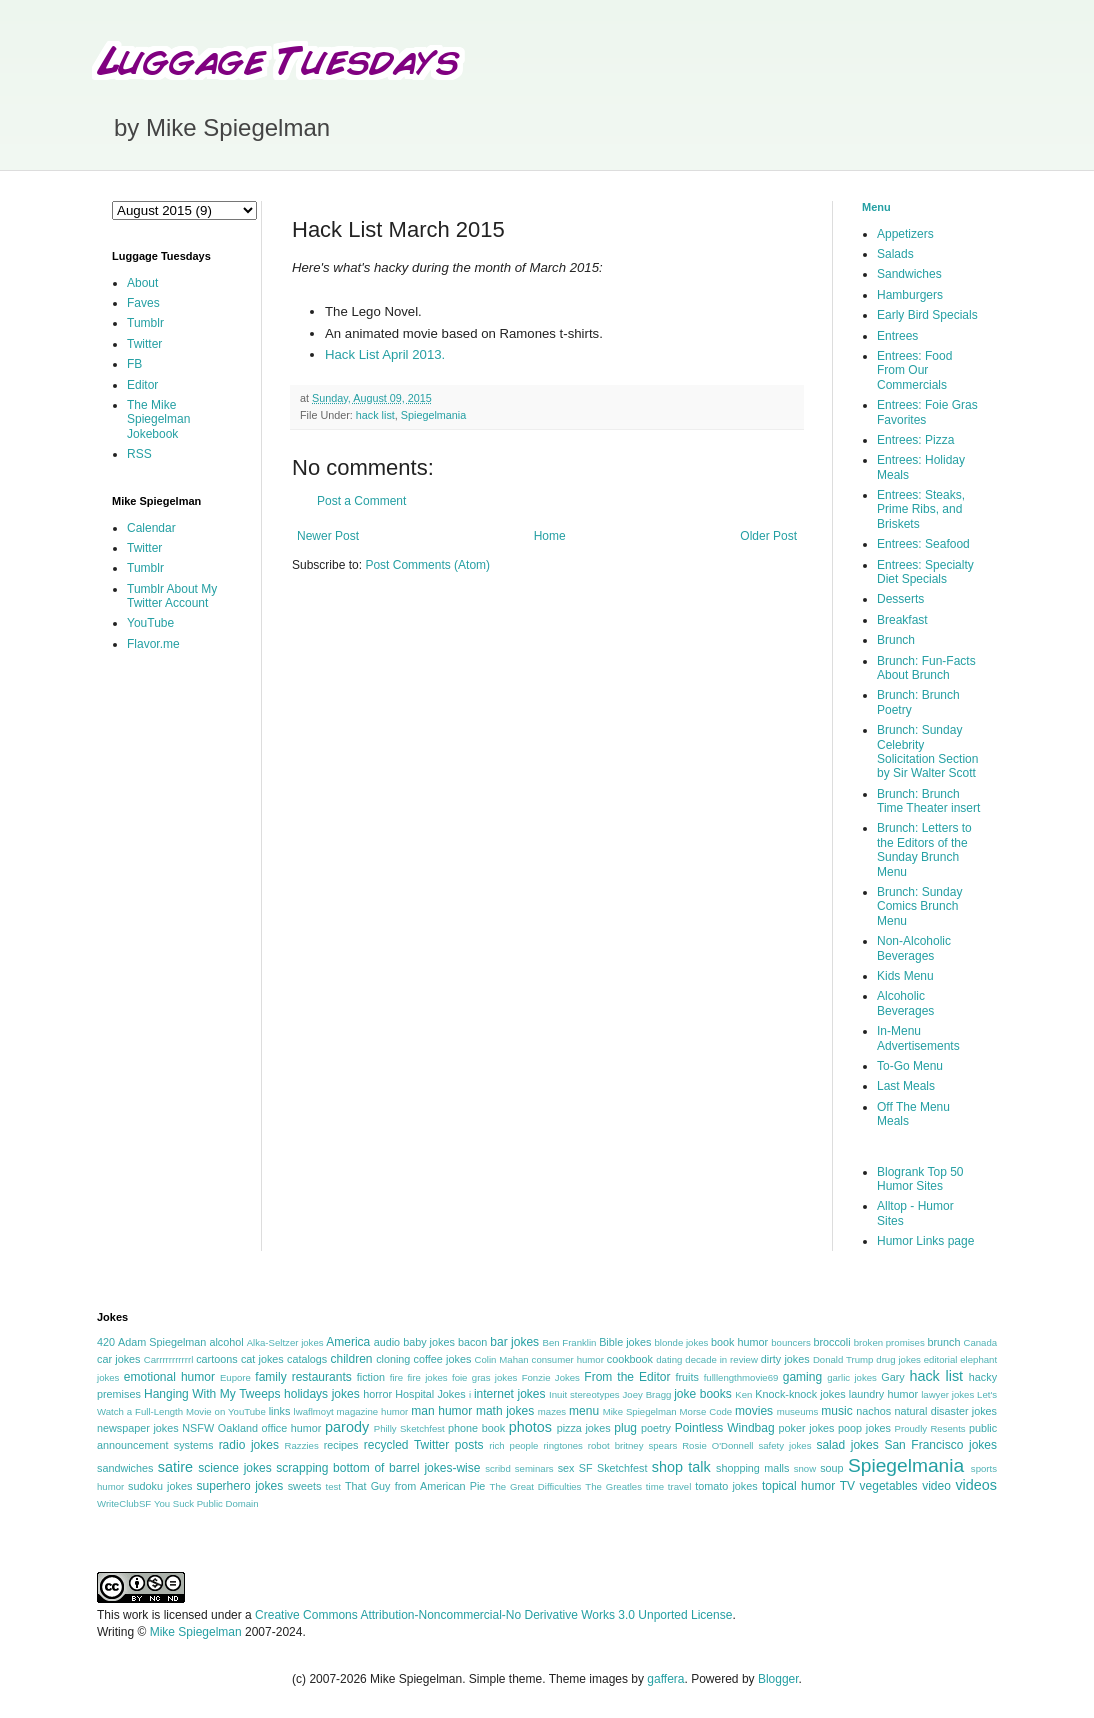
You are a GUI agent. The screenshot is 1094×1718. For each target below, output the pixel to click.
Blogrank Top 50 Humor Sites (920, 1179)
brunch (943, 1342)
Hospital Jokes (430, 1394)
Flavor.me (153, 644)
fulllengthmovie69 (741, 1377)
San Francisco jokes (940, 1445)
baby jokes (429, 1342)
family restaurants (303, 1377)
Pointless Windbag (725, 1428)
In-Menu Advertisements (918, 1038)
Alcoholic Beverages (905, 1003)
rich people (513, 1445)
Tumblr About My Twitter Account (172, 596)
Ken (743, 1394)
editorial (941, 1359)
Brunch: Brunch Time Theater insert (928, 801)
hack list (375, 415)
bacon (472, 1342)
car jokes (118, 1359)
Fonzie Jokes (551, 1377)
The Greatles (613, 1486)
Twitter (144, 344)
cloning (393, 1359)
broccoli (831, 1342)
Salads (895, 254)
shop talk (681, 1467)
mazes (552, 1411)
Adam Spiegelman (162, 1342)
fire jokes (427, 1377)
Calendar (151, 528)
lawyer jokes (947, 1394)
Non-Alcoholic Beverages (914, 948)
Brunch (896, 640)
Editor (142, 385)
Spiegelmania (433, 415)
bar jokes (514, 1342)
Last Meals (906, 1086)
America (348, 1342)
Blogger (778, 1679)
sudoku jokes (160, 1486)
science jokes (234, 1468)
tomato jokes (726, 1486)
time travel (668, 1486)
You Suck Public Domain (206, 1503)
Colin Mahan (502, 1359)
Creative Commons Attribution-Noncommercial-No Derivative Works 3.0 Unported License (493, 1615)
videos (976, 1485)
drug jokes (898, 1359)
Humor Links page (925, 1241)
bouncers (790, 1342)
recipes (341, 1445)
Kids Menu (905, 976)
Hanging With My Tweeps (212, 1394)
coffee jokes (443, 1359)
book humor (739, 1342)
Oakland (238, 1428)
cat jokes (262, 1359)
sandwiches (125, 1468)
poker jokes (807, 1428)
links (280, 1411)
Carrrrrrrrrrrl (169, 1359)
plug (625, 1428)
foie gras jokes (484, 1377)
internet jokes (510, 1394)
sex (566, 1468)
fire (396, 1377)
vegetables (889, 1486)
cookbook (630, 1359)
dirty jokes (785, 1359)
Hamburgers (910, 295)
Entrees (897, 336)
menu (584, 1411)
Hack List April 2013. (385, 354)
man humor (441, 1411)
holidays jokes (322, 1394)
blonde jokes (681, 1342)
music (836, 1411)
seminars (534, 1468)
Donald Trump (843, 1359)
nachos (873, 1411)
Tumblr (145, 323)
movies (754, 1411)
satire (175, 1467)
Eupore (235, 1377)
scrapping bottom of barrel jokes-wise (378, 1468)
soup (831, 1468)
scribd (498, 1468)
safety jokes (784, 1445)
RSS (139, 454)
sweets (305, 1486)
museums (798, 1411)
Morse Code (706, 1411)
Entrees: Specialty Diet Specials (925, 572)
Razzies (302, 1445)
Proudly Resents (930, 1428)
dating (669, 1359)
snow (805, 1468)
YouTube (150, 623)
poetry (656, 1428)
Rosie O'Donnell (717, 1445)
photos (530, 1427)
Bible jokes (625, 1342)
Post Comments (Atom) (427, 565)
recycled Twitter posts (424, 1445)
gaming (802, 1377)
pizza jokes (584, 1428)
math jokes (505, 1411)
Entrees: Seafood (923, 544)
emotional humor (169, 1377)
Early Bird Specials (927, 315)
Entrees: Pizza (915, 440)
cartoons (216, 1359)
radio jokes (249, 1445)
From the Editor (627, 1377)
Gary (892, 1377)
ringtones (562, 1445)
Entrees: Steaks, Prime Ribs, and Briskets (921, 509)
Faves (143, 303)
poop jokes (864, 1428)
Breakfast (902, 620)
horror (377, 1394)
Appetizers (905, 234)
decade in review (721, 1359)
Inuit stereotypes (584, 1394)
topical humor (798, 1486)
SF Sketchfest (613, 1468)
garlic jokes (852, 1377)
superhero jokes (240, 1486)
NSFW (198, 1428)
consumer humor (568, 1359)
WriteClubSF (124, 1503)
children (352, 1359)
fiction (371, 1377)
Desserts (900, 599)
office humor (292, 1428)
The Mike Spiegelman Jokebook (158, 419)
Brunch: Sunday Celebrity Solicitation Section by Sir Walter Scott (927, 751)
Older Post (768, 536)
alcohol (226, 1342)
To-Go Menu (910, 1066)
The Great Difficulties (536, 1486)
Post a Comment (361, 501)
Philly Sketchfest (409, 1428)
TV (847, 1486)
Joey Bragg (647, 1394)
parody (347, 1427)
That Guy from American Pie (415, 1486)
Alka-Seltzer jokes (285, 1342)
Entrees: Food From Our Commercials (914, 370)
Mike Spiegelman (640, 1411)
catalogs (307, 1359)
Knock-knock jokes (800, 1394)
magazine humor (373, 1411)
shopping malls (752, 1468)
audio (387, 1342)
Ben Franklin (570, 1342)
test (333, 1486)
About (142, 283)
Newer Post (328, 536)
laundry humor (883, 1394)
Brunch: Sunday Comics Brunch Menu (919, 906)
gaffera (665, 1679)
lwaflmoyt (314, 1411)
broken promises (889, 1342)
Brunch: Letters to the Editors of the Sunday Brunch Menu (924, 849)
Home (550, 536)
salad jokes (847, 1445)
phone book (476, 1428)
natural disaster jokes (945, 1411)
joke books (703, 1394)
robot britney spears (632, 1445)
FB (134, 364)
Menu (876, 207)
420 (106, 1342)
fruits (687, 1377)
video (936, 1486)
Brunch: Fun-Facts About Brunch (926, 668)
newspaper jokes (138, 1428)
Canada (980, 1342)
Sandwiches (909, 274)
